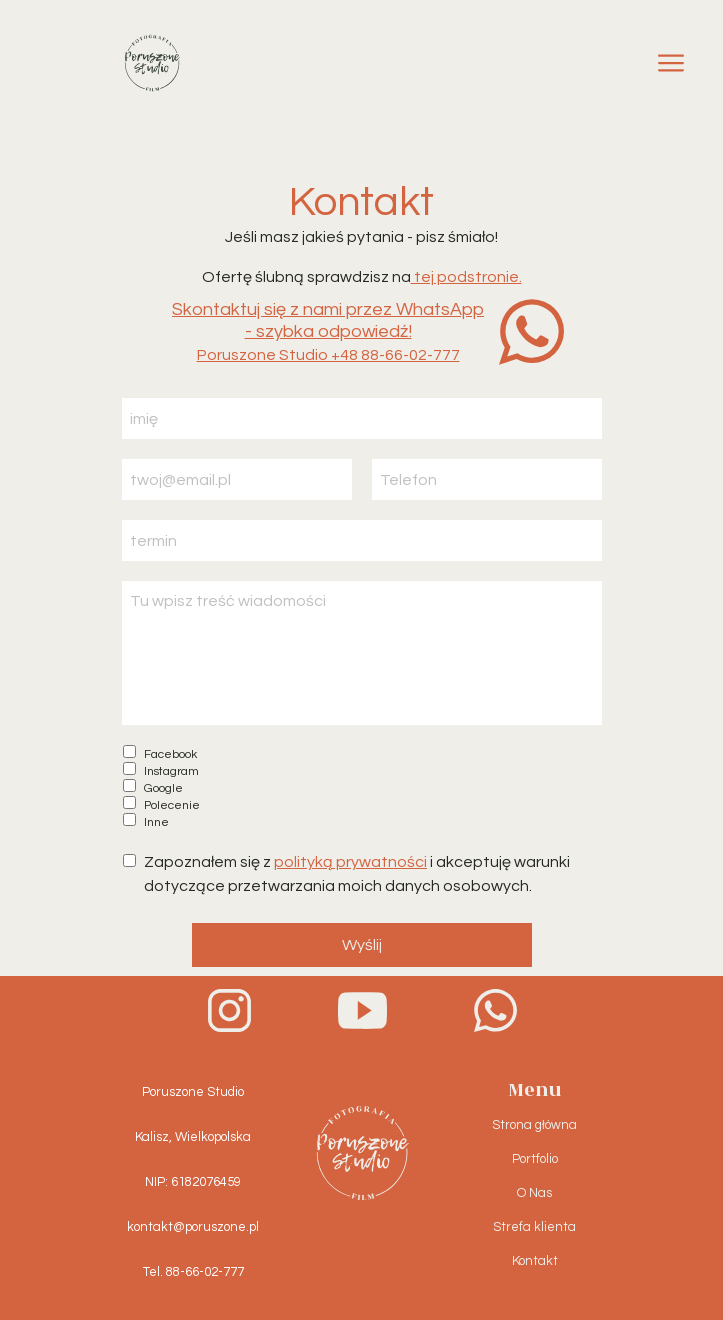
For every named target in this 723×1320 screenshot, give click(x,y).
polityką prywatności (350, 862)
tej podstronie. (466, 277)
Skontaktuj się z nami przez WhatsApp (328, 309)
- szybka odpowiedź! (328, 331)
